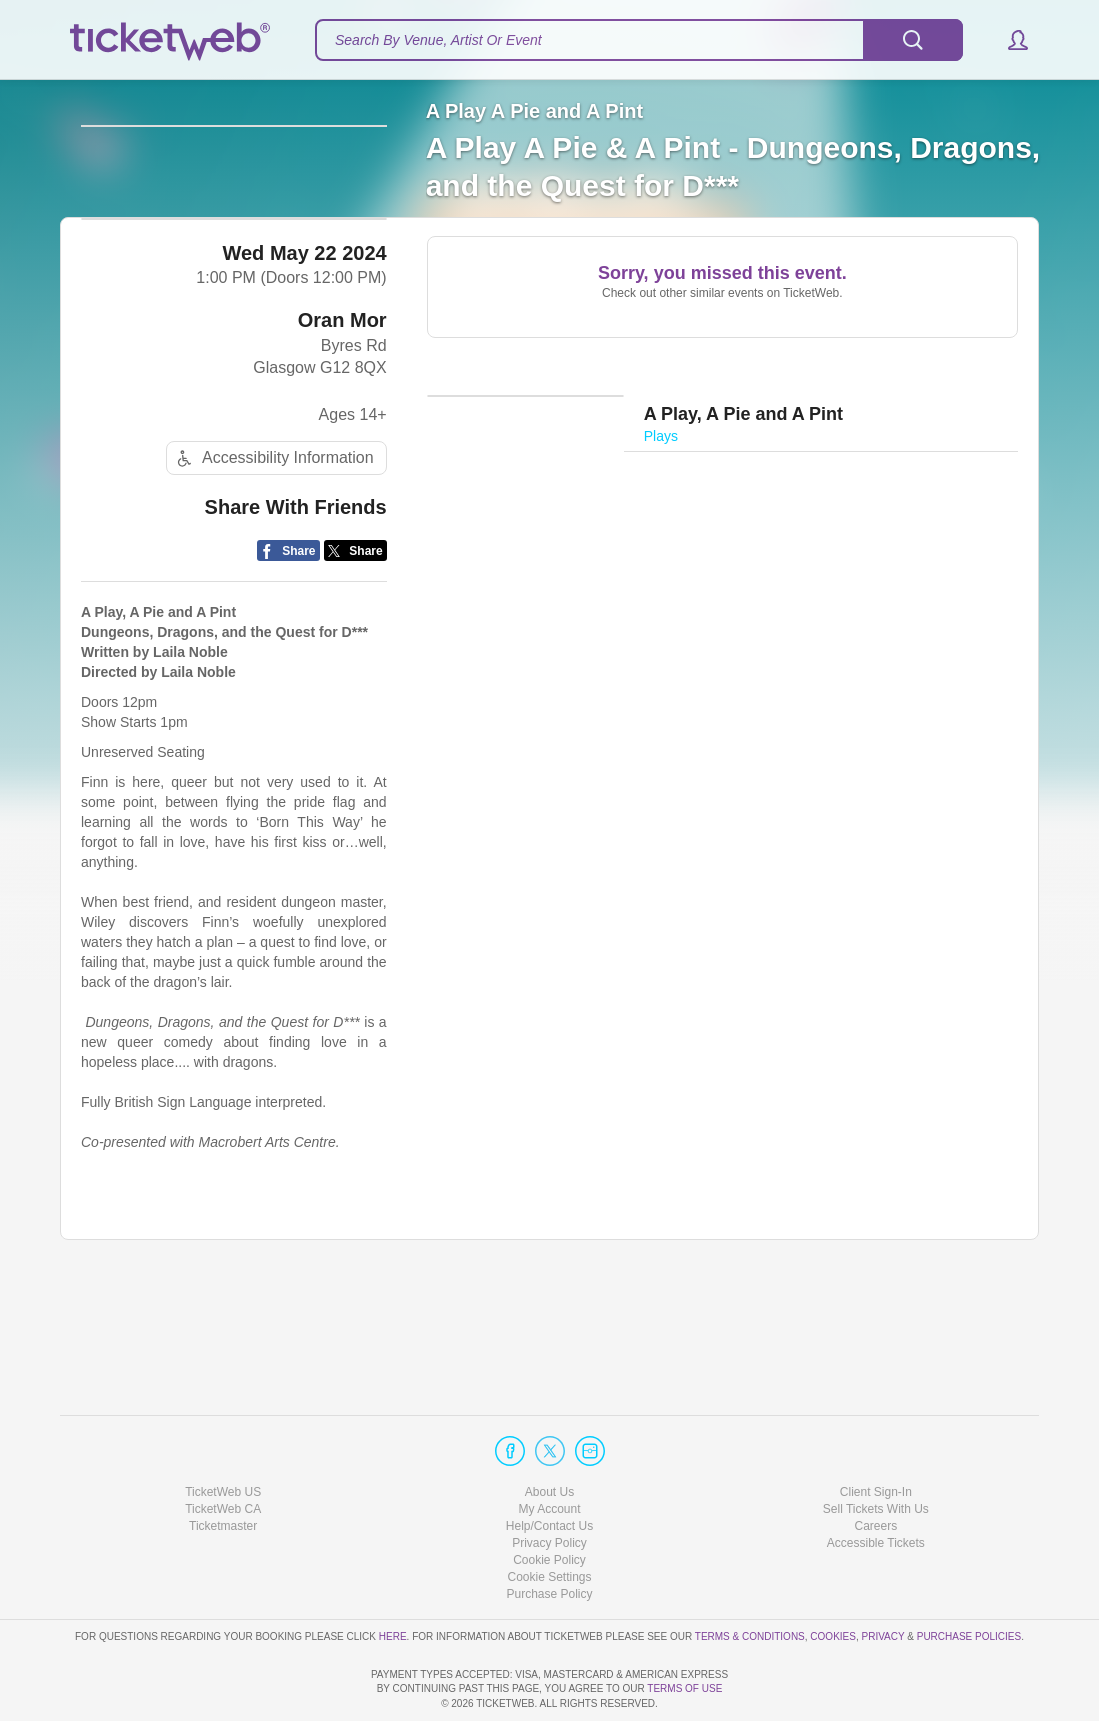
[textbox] (639, 40)
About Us (549, 1434)
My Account (549, 1452)
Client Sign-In (876, 1434)
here (393, 1578)
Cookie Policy (549, 1503)
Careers (875, 1469)
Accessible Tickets (876, 1486)
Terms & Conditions (750, 1578)
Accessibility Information (273, 568)
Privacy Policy (549, 1486)
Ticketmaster (223, 1469)
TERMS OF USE (684, 1688)
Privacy (883, 1578)
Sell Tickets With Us (876, 1452)
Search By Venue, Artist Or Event (438, 40)
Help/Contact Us (549, 1469)
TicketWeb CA (223, 1452)
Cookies (833, 1578)
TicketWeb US (223, 1434)
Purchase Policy (549, 1537)
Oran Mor (342, 430)
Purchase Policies (969, 1578)
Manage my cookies (549, 1520)
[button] (1008, 40)
